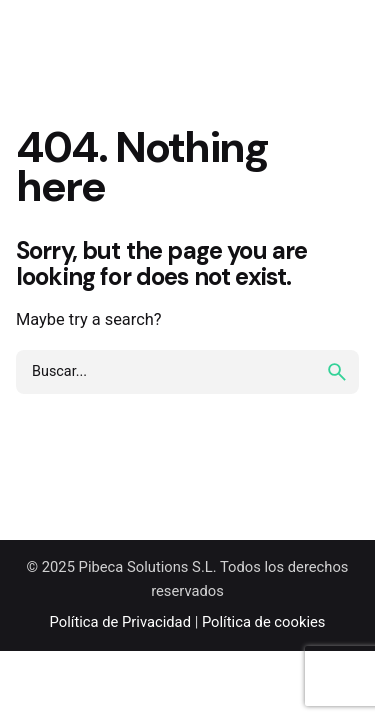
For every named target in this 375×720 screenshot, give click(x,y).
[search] (337, 372)
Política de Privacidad (120, 622)
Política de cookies (264, 622)
